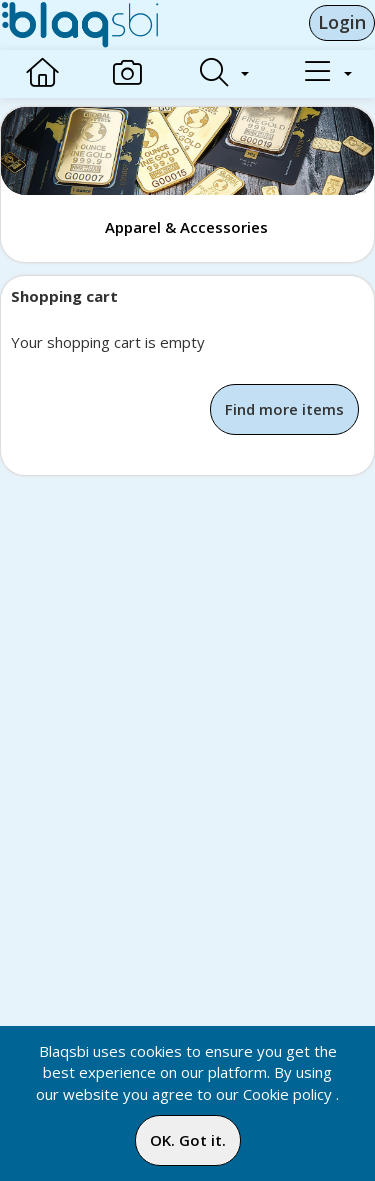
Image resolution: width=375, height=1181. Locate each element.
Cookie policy (287, 1094)
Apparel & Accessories (186, 227)
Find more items (284, 409)
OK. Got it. (188, 1140)
